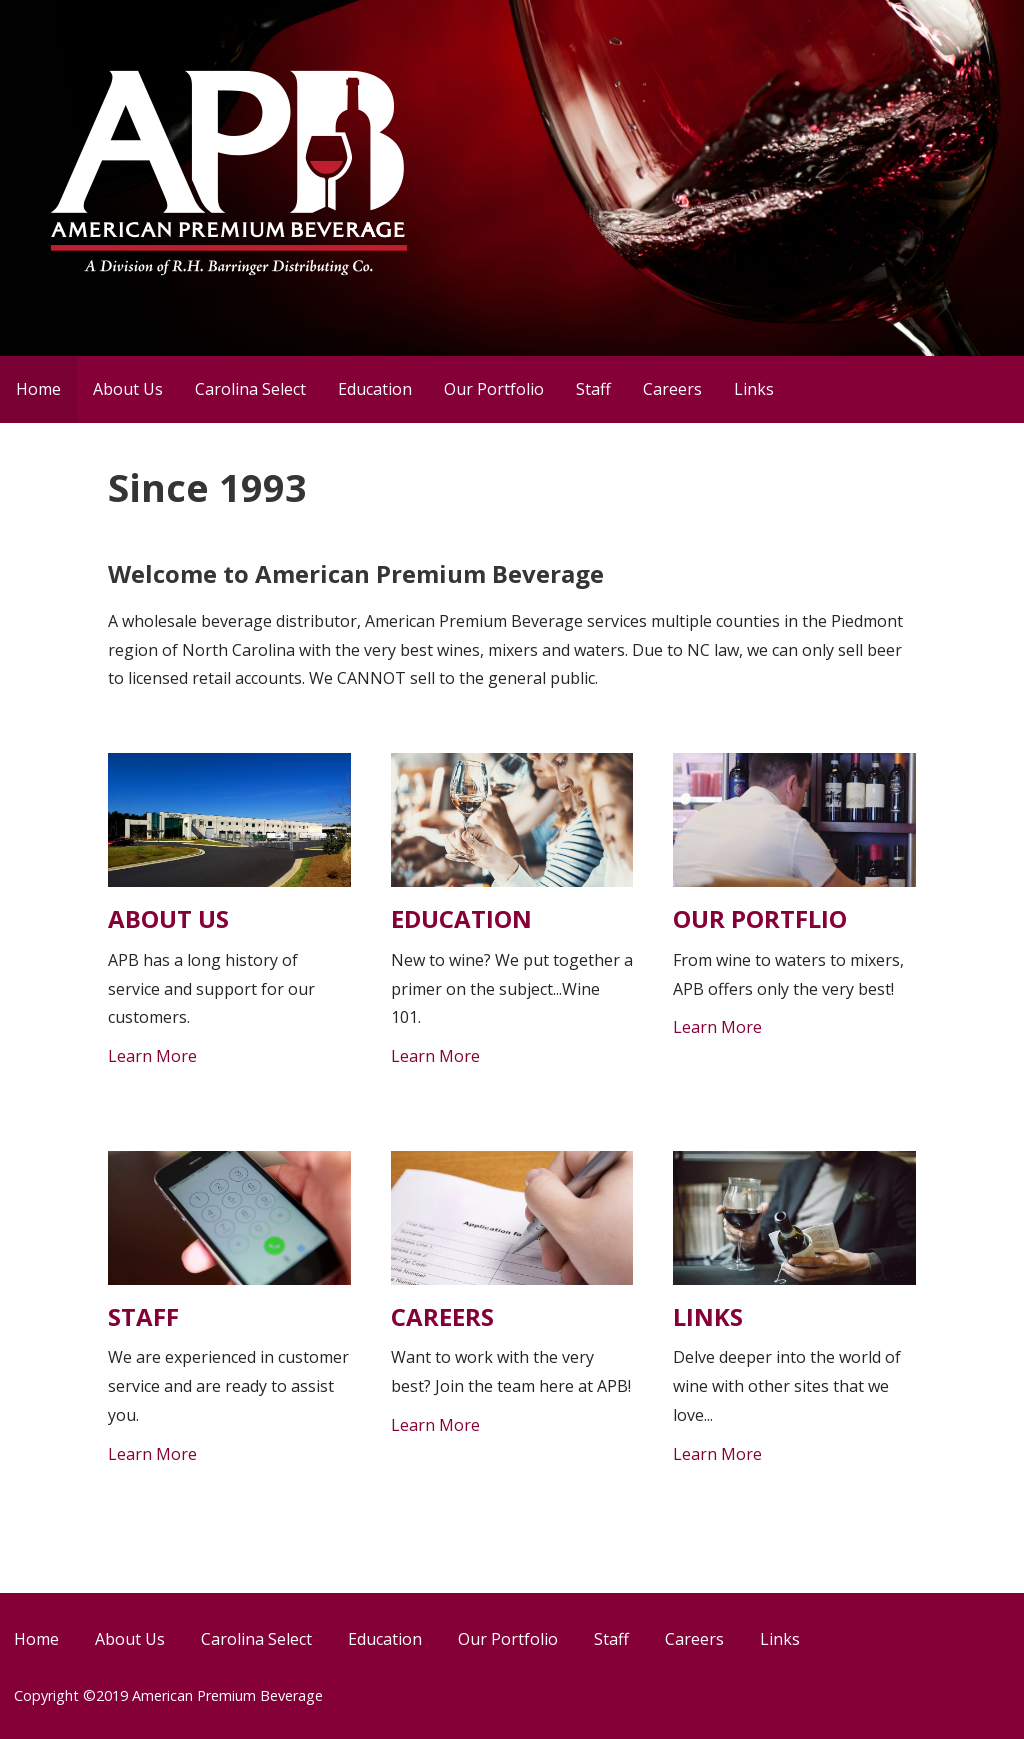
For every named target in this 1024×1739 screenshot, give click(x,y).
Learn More (152, 1056)
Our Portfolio (494, 389)
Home (38, 389)
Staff (593, 389)
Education (375, 389)
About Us (128, 389)
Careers (672, 389)
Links (754, 389)
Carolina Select (250, 389)
